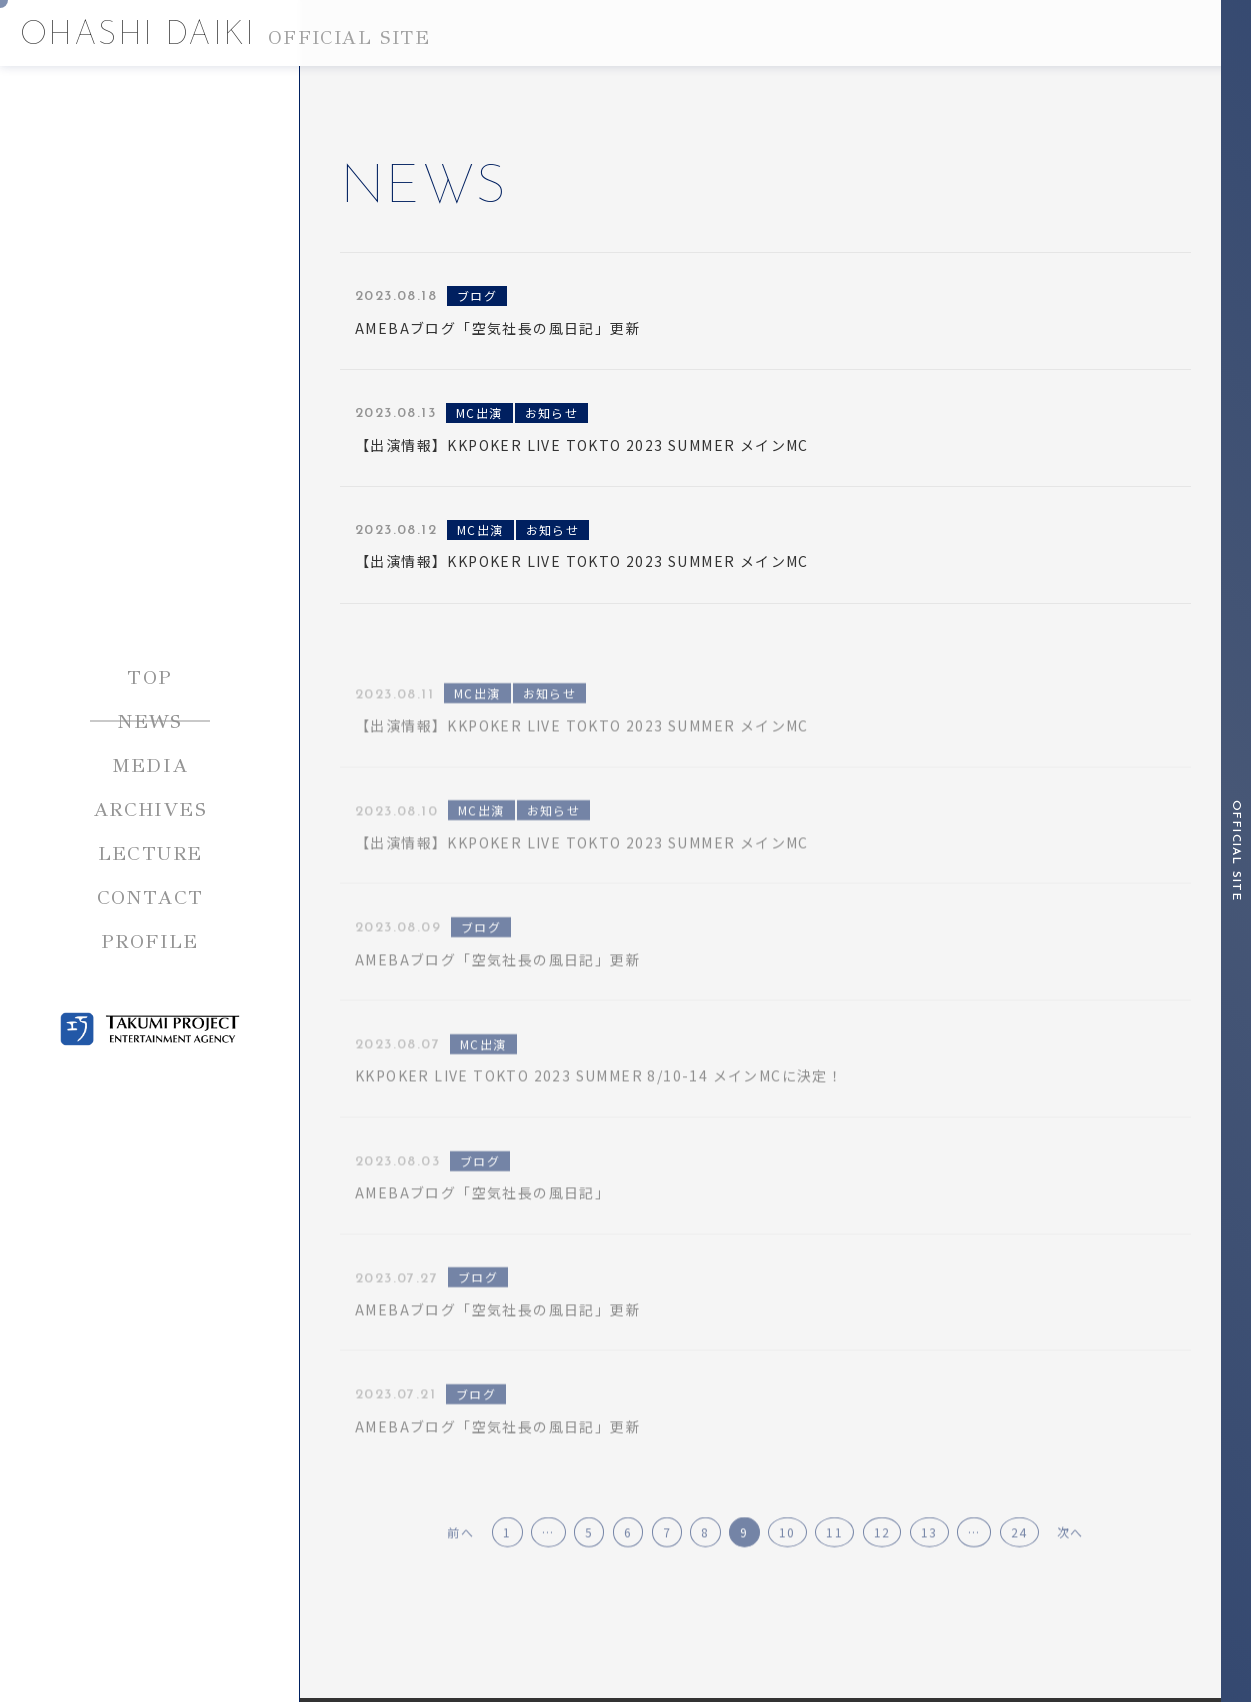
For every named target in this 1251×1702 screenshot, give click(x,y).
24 (1019, 1571)
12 (882, 1571)
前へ (460, 1571)
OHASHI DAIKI (225, 36)
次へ (1070, 1571)
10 (787, 1571)
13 (929, 1571)
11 (834, 1571)
